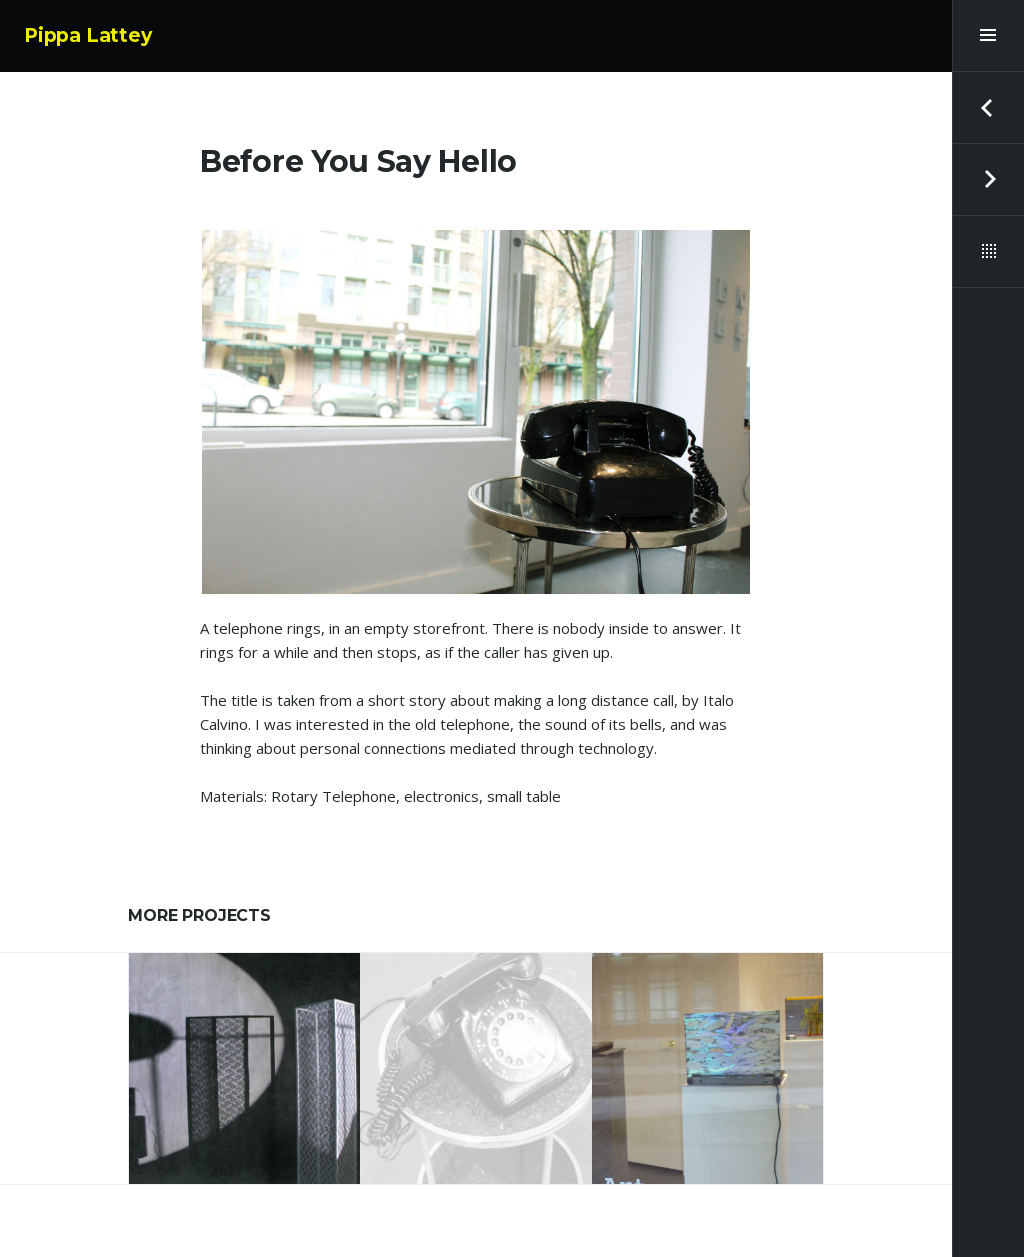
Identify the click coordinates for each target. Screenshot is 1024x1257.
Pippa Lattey (88, 35)
